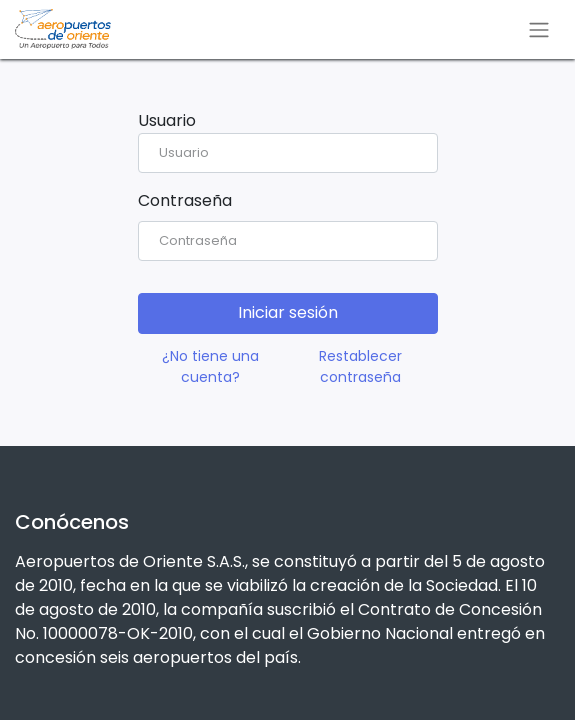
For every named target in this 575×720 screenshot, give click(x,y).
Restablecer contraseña (360, 366)
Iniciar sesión (288, 312)
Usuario (167, 120)
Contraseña (185, 200)
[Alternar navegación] (539, 29)
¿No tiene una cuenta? (210, 366)
